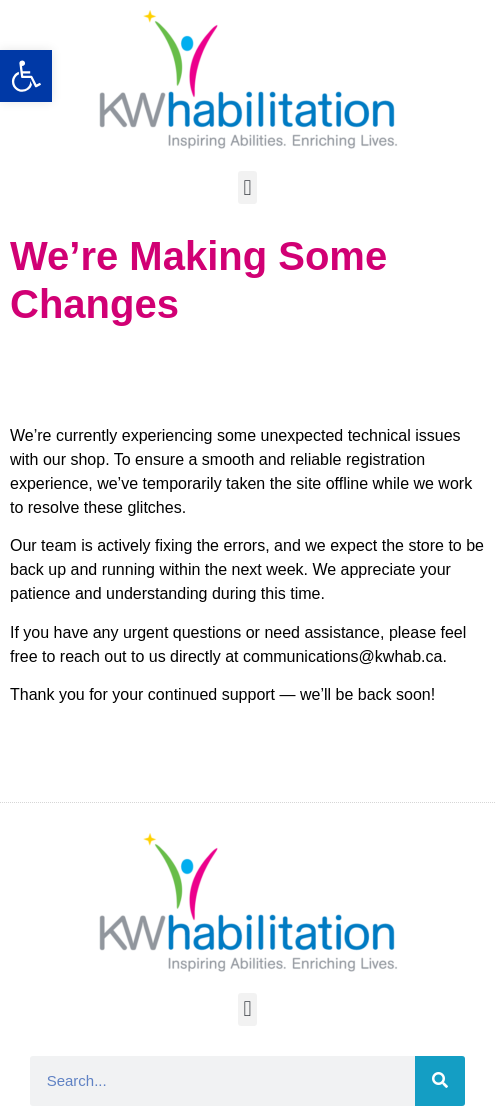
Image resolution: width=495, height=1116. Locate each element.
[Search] (440, 1081)
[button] (247, 187)
